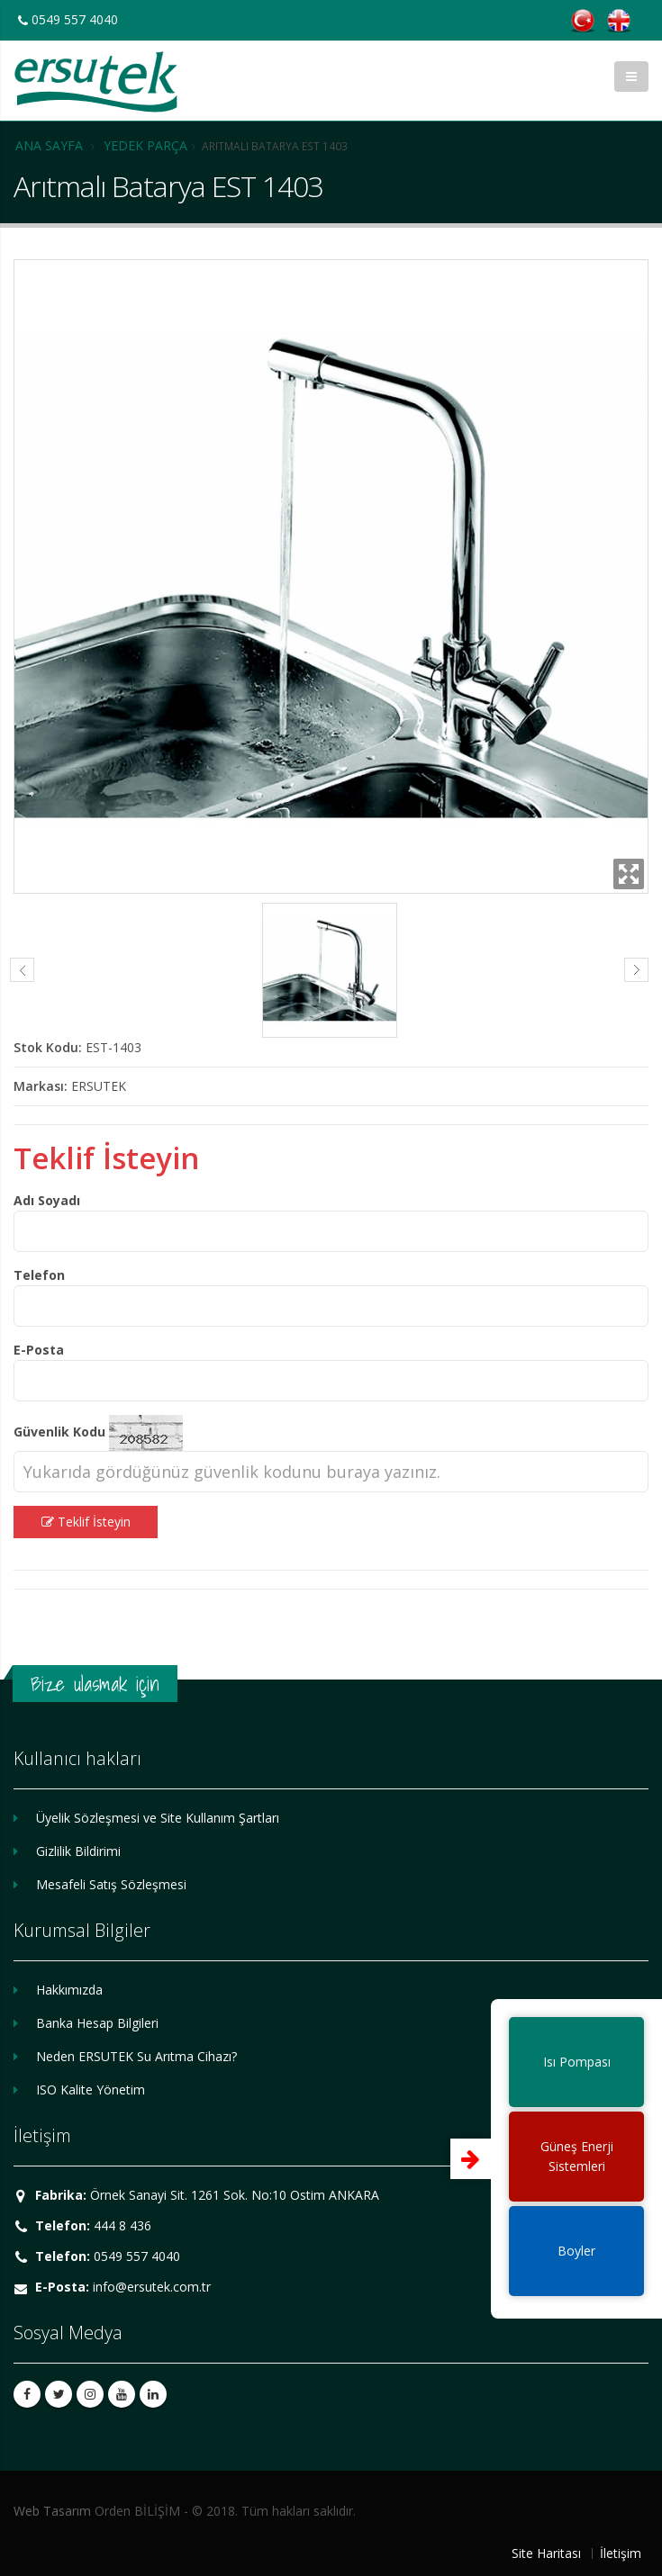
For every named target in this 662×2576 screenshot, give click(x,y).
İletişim (620, 2553)
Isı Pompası (577, 2061)
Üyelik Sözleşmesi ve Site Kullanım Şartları (157, 1817)
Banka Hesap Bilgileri (97, 2022)
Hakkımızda (69, 1989)
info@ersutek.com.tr (152, 2286)
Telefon (39, 1274)
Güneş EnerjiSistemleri (576, 2156)
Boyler (576, 2250)
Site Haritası (546, 2553)
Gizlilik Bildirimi (78, 1851)
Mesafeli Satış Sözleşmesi (111, 1884)
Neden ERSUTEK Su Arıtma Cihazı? (136, 2056)
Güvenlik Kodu (59, 1431)
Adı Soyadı (47, 1200)
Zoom (628, 874)
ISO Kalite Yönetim (90, 2089)
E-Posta (39, 1349)
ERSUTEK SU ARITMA (96, 81)
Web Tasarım (52, 2510)
